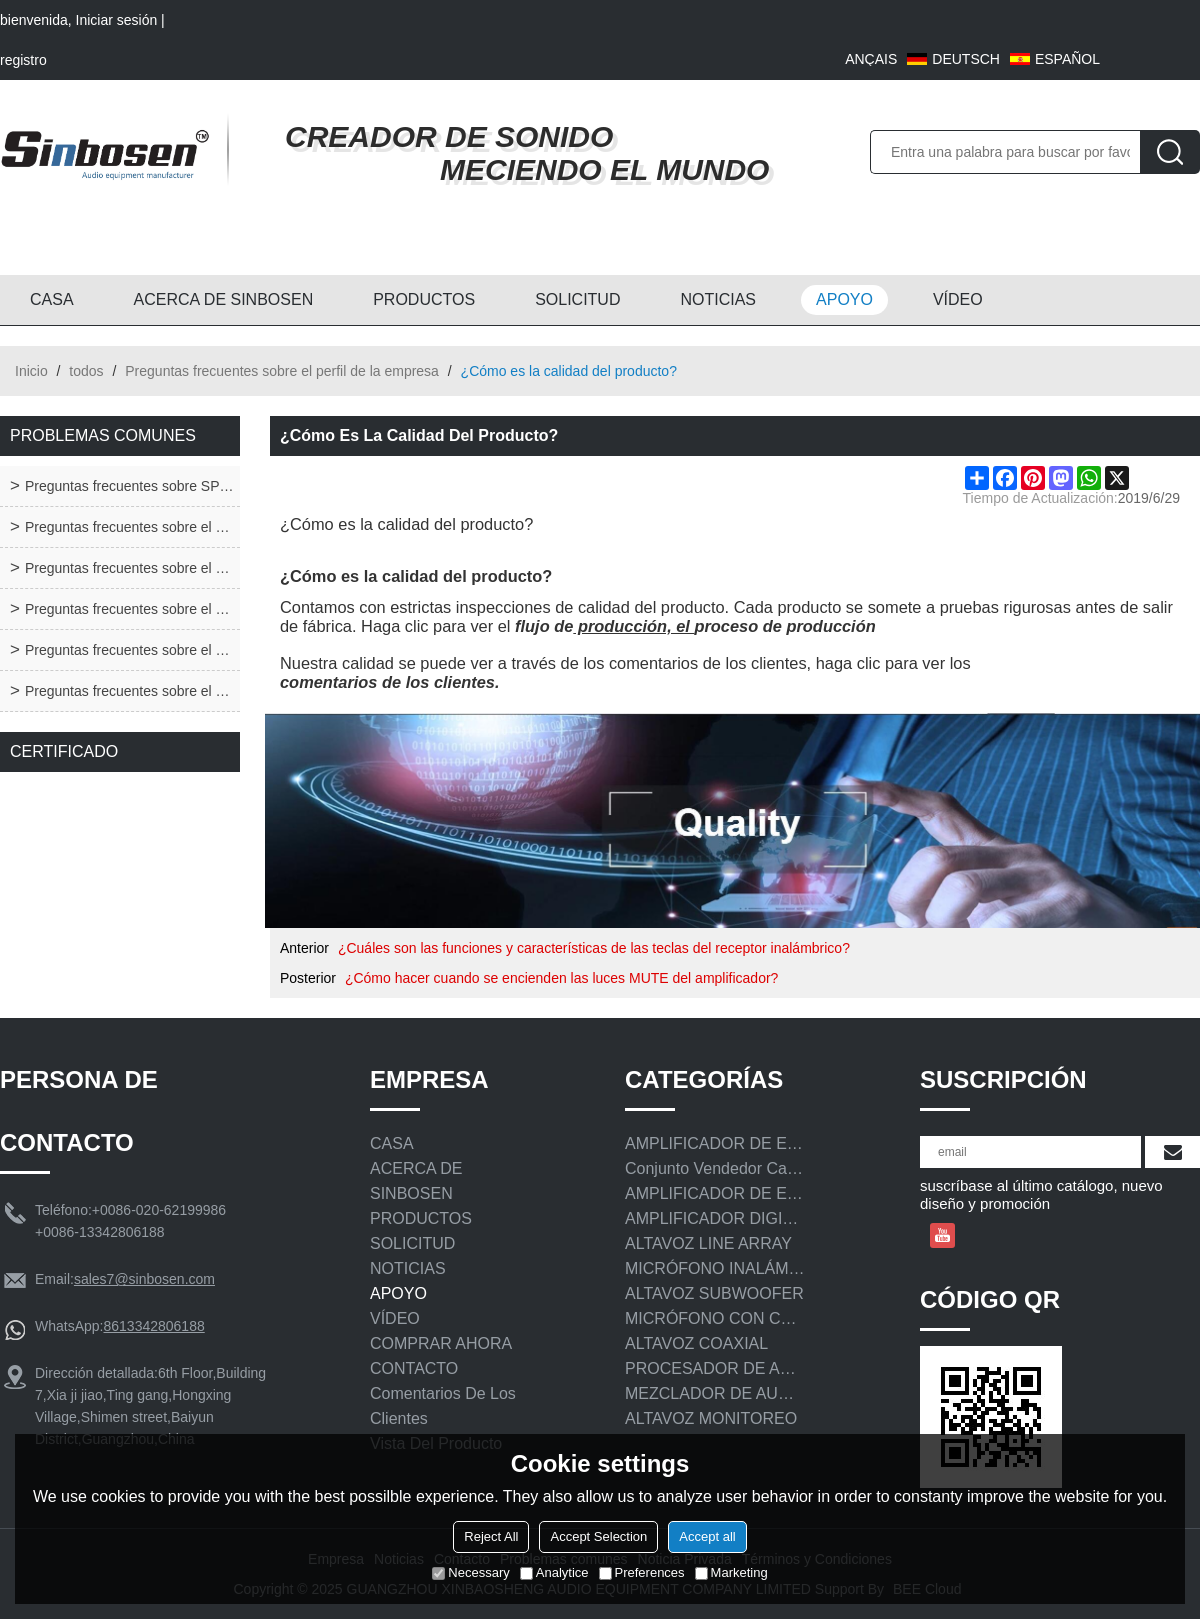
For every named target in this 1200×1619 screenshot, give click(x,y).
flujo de (544, 626)
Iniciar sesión (117, 20)
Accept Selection (598, 1536)
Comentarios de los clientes (443, 1406)
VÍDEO (958, 299)
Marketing (731, 1572)
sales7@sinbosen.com (144, 1279)
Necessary (470, 1572)
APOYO (844, 299)
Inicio (31, 371)
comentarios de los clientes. (390, 682)
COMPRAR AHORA (441, 1343)
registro (23, 60)
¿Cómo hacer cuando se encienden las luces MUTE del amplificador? (561, 978)
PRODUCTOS (424, 299)
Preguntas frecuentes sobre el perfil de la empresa (282, 371)
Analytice (554, 1572)
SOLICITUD (577, 299)
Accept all (707, 1536)
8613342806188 (153, 1326)
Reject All (491, 1536)
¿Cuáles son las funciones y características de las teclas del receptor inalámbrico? (594, 948)
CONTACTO (414, 1368)
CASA (52, 299)
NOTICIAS (718, 299)
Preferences (642, 1572)
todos (86, 371)
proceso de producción (784, 626)
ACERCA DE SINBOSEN (224, 299)
